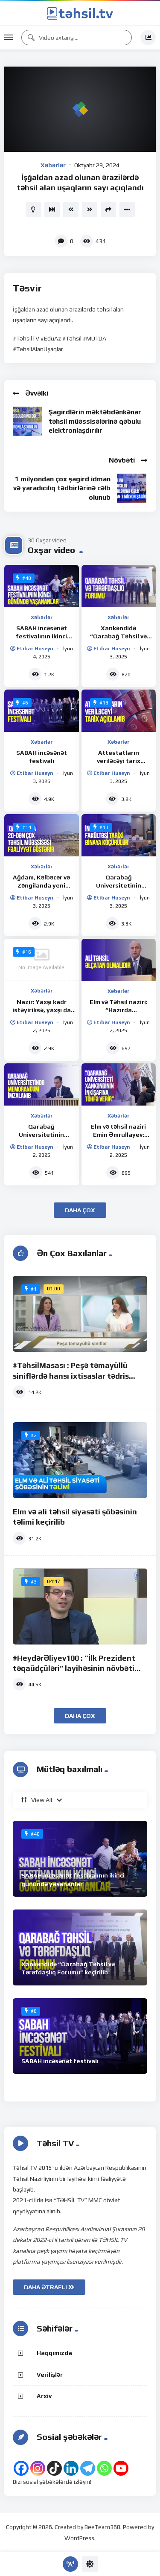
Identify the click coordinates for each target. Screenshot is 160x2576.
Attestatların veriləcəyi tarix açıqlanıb (118, 760)
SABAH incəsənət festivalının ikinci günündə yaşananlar (41, 636)
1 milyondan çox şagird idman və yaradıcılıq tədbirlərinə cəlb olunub (62, 488)
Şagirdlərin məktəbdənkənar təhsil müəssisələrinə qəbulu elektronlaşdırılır (95, 421)
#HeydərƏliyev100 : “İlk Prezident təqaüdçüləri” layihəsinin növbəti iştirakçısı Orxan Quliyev (74, 1668)
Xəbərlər (53, 165)
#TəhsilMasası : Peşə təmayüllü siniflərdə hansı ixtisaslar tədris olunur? (71, 1376)
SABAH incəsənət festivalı (60, 2061)
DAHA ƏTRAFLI (49, 2287)
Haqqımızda (54, 2352)
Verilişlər (50, 2374)
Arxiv (44, 2396)
